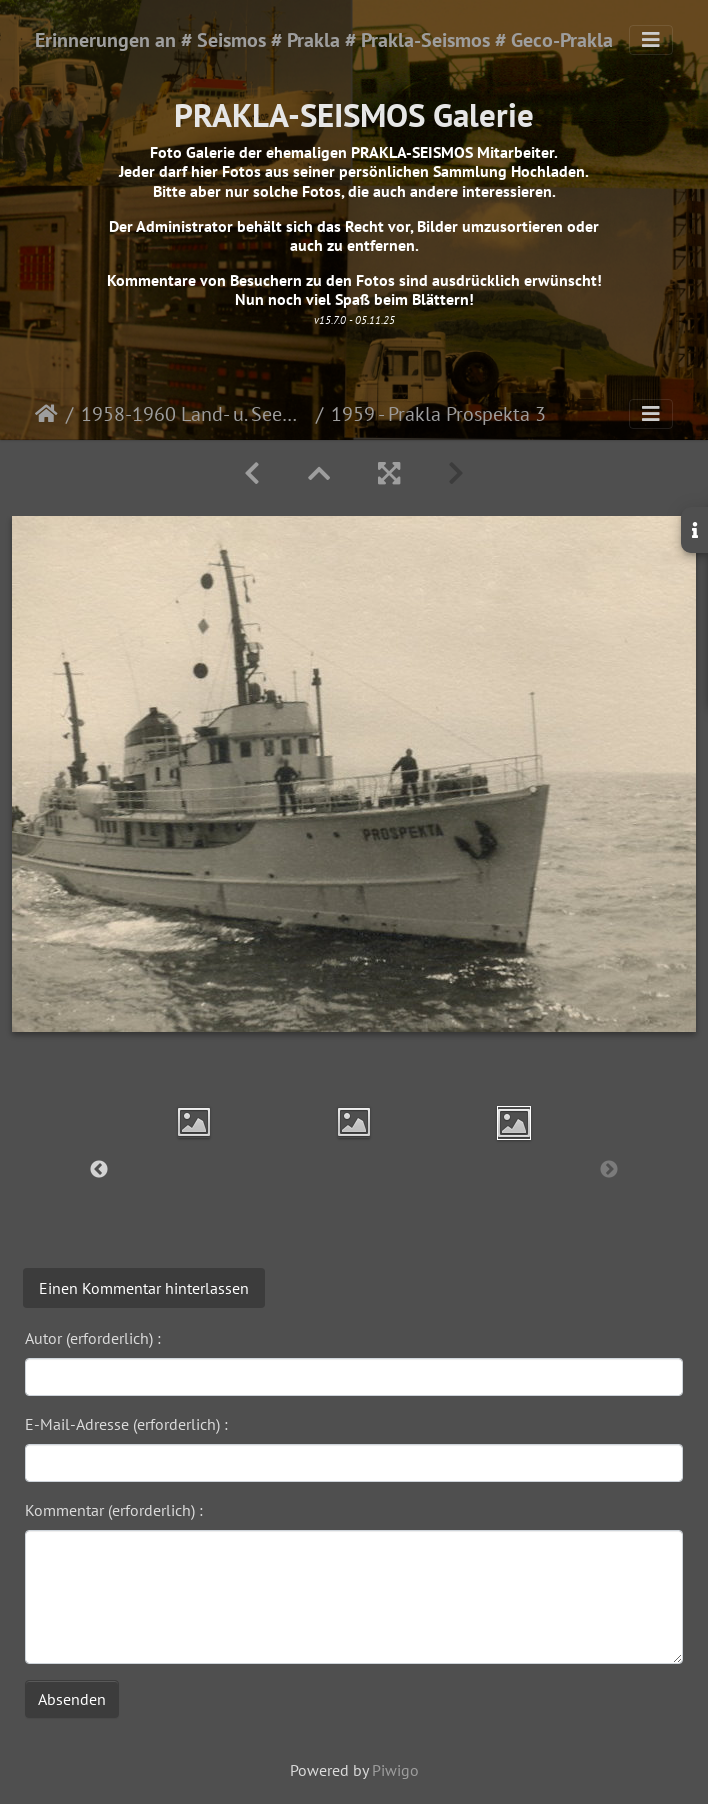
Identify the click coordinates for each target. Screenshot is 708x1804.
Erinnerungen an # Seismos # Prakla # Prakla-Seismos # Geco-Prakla (324, 40)
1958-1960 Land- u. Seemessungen (194, 414)
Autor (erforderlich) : (93, 1338)
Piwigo (395, 1770)
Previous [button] (99, 1170)
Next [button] (609, 1170)
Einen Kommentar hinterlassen (144, 1288)
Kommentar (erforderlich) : (114, 1510)
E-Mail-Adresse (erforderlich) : (126, 1424)
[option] (194, 1122)
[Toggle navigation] (651, 40)
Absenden (72, 1699)
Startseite (46, 414)
